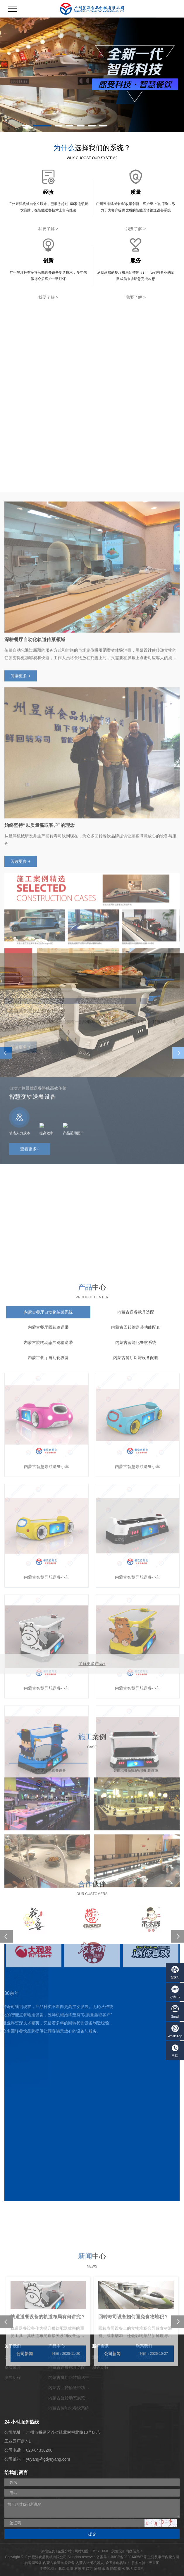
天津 (69, 2569)
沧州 (97, 2569)
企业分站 (65, 2551)
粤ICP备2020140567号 (129, 2557)
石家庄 (79, 2569)
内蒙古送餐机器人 (90, 2563)
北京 (61, 2569)
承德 (105, 2569)
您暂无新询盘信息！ (127, 2551)
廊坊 (129, 2569)
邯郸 (113, 2569)
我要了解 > (48, 228)
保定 (89, 2569)
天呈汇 (154, 2563)
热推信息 (48, 2551)
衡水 (121, 2569)
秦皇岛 (139, 2569)
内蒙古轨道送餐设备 (59, 2563)
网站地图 (82, 2551)
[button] (26, 125)
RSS (95, 2551)
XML (105, 2551)
